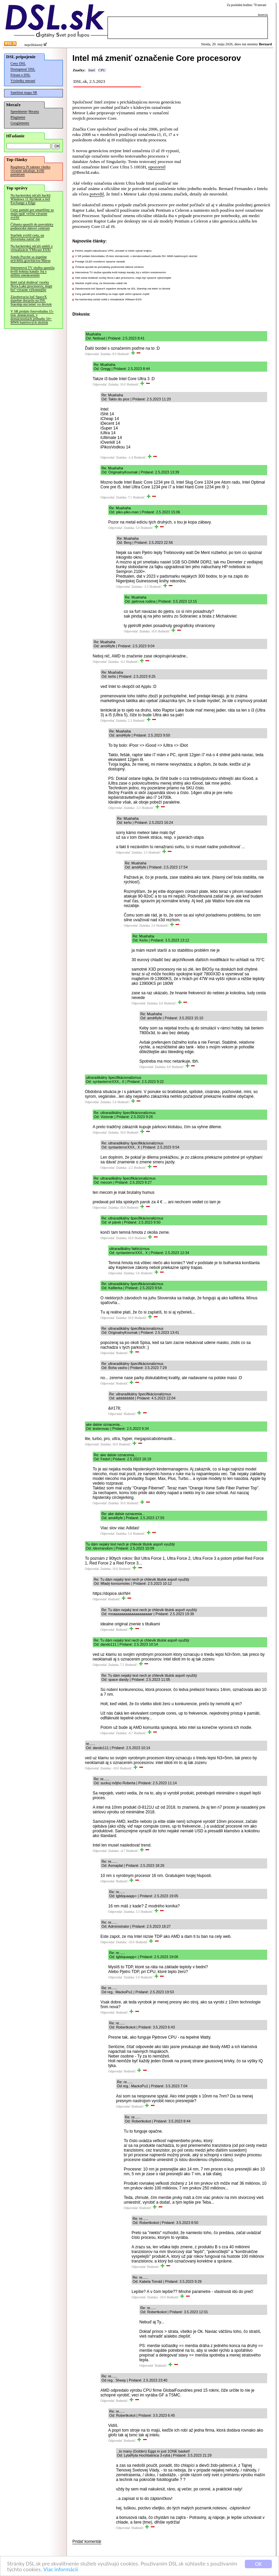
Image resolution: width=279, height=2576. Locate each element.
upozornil (156, 166)
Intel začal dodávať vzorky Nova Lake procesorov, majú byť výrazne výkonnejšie (31, 286)
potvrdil (97, 193)
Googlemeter (19, 123)
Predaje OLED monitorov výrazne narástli (100, 261)
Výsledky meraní (22, 81)
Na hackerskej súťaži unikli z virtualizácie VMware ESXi (31, 248)
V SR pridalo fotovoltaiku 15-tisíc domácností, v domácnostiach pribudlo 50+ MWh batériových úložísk (32, 316)
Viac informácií (60, 2569)
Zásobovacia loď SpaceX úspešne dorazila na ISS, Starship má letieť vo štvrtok (31, 300)
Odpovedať (92, 354)
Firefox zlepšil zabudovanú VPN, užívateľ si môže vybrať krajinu (113, 250)
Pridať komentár (86, 2541)
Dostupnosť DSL (22, 69)
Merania (33, 111)
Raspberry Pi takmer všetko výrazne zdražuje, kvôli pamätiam (30, 170)
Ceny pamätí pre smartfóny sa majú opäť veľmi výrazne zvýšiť (32, 213)
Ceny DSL (18, 63)
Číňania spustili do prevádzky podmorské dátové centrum (31, 226)
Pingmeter (17, 117)
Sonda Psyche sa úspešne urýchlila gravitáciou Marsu (30, 258)
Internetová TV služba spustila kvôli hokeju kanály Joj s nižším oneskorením (32, 271)
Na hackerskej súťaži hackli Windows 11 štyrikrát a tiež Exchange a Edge (30, 199)
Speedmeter (18, 111)
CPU (102, 70)
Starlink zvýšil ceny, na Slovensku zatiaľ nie (27, 237)
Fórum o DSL (20, 75)
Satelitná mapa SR (23, 92)
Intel (91, 70)
